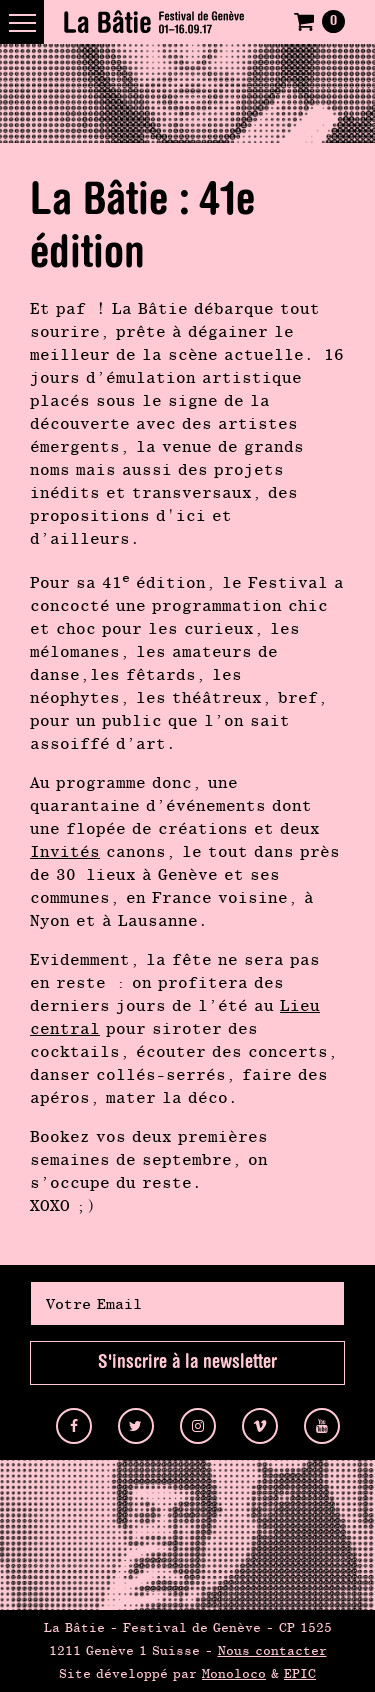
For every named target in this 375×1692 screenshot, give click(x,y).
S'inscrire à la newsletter (187, 1362)
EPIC (300, 1673)
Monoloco (234, 1673)
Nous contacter (272, 1650)
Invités (65, 851)
